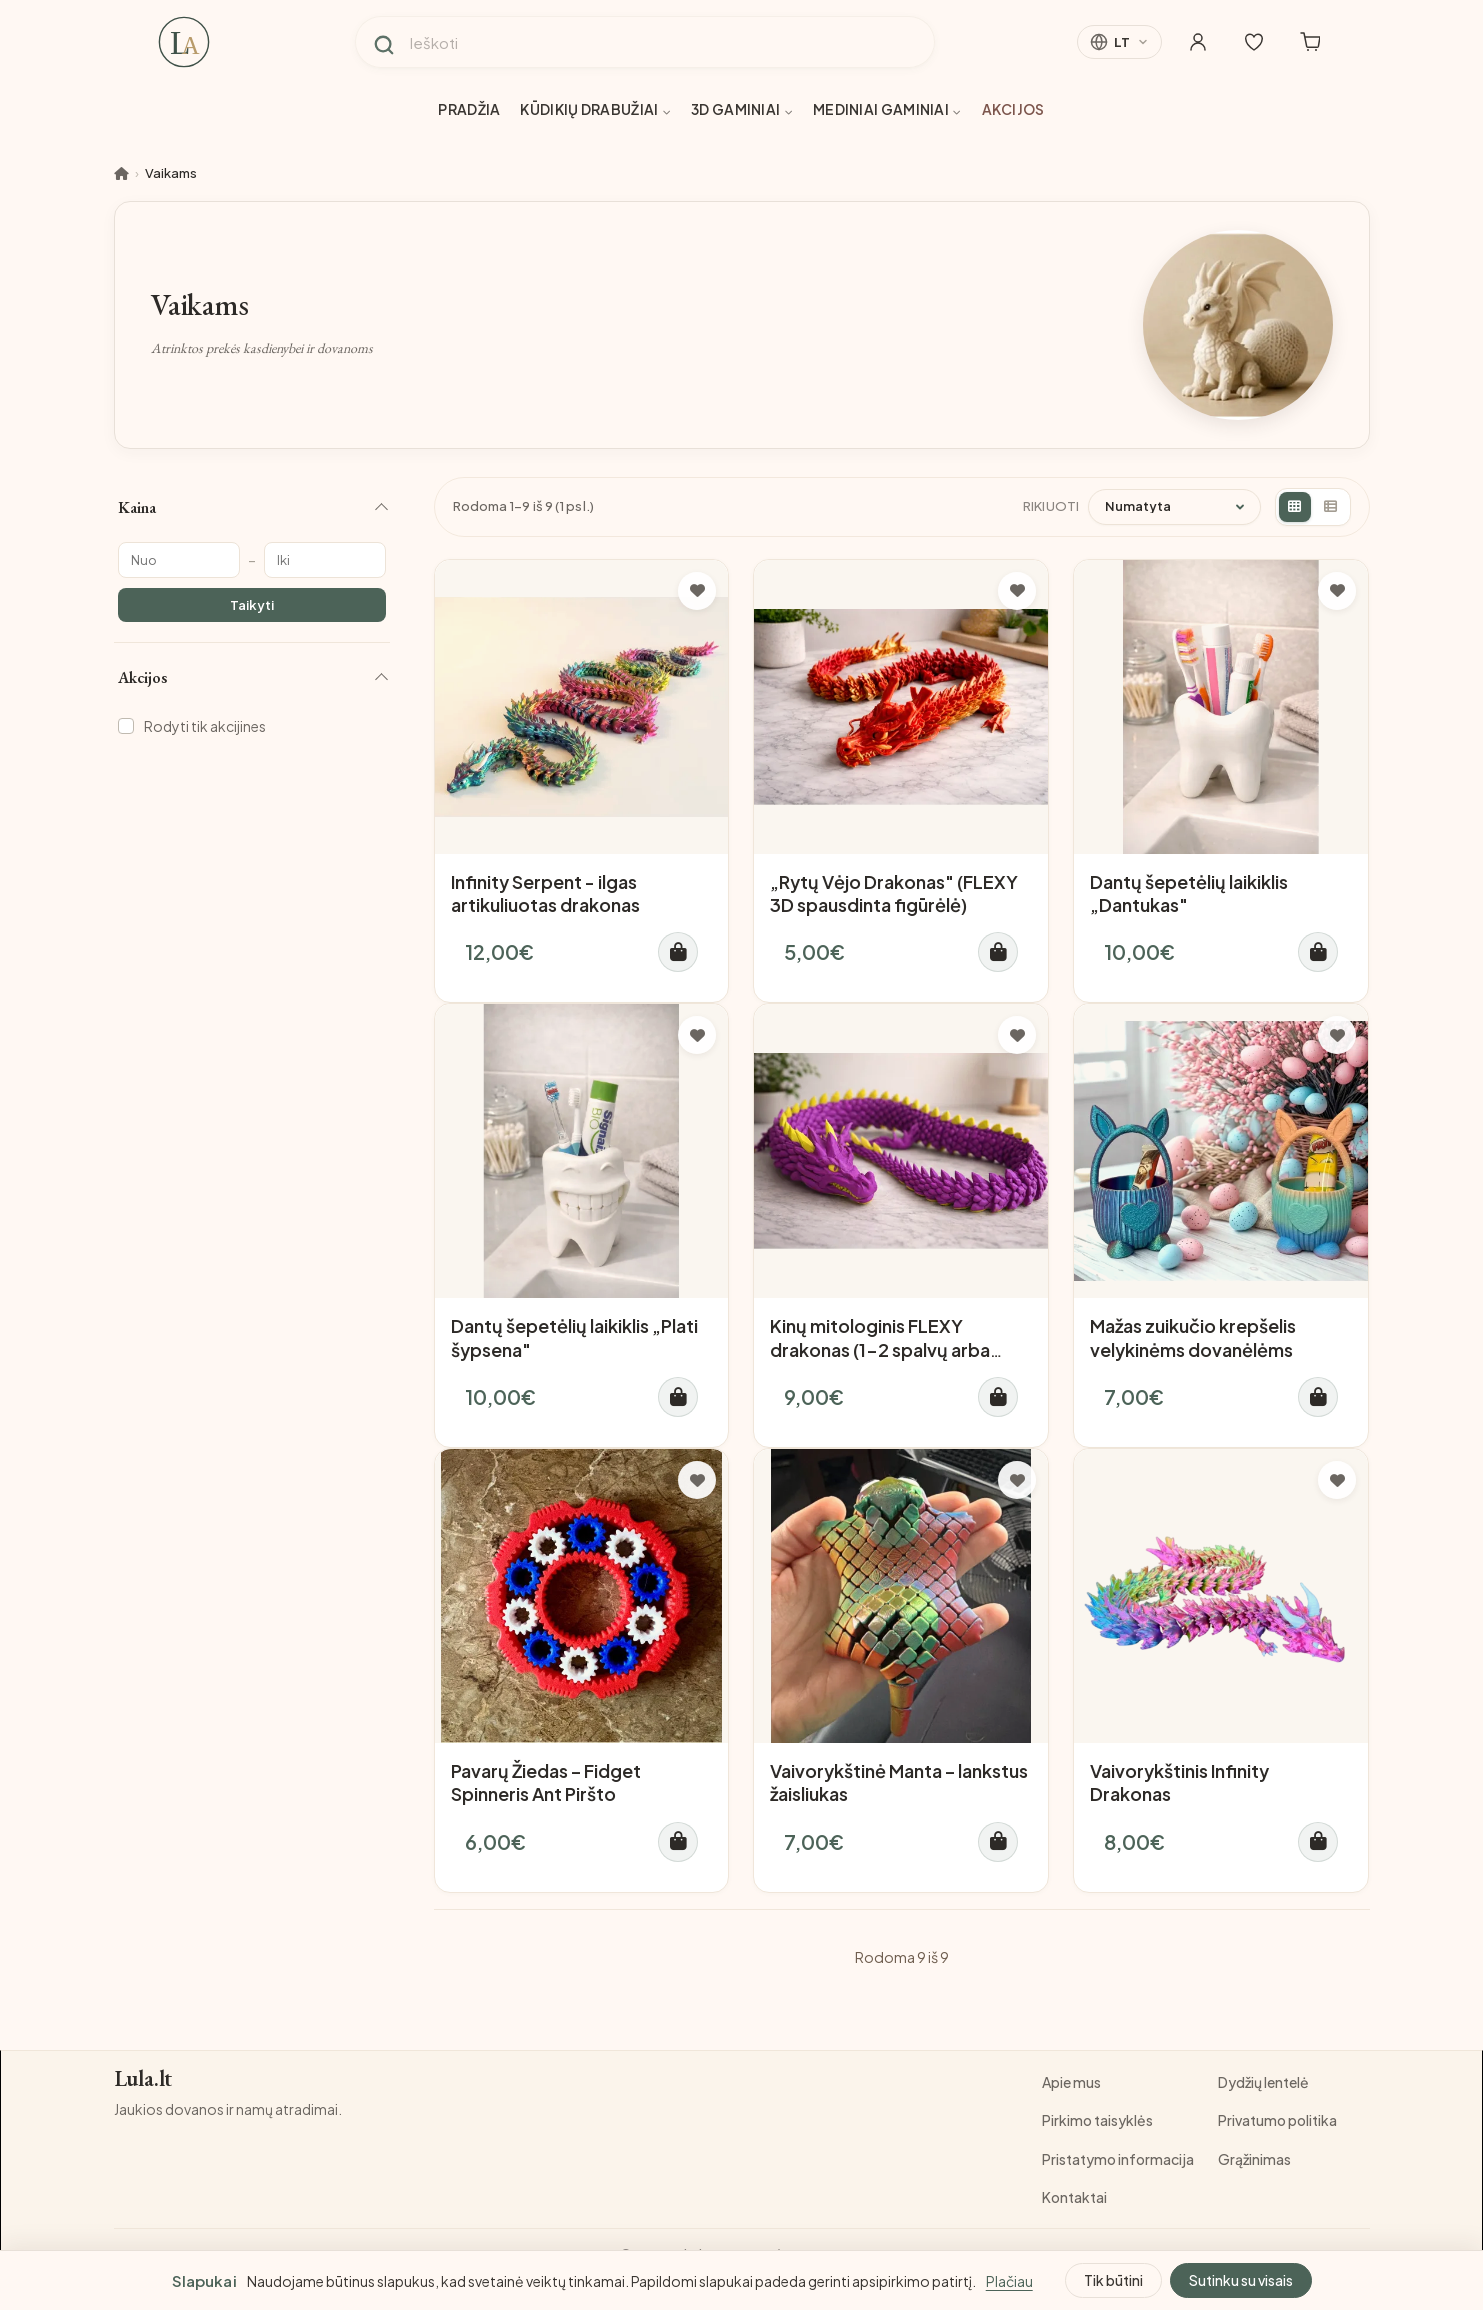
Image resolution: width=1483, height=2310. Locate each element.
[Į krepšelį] (678, 952)
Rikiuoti (1051, 506)
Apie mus (1071, 2082)
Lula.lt (143, 2079)
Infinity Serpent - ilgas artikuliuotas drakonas (545, 893)
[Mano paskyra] (1198, 42)
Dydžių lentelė (1263, 2082)
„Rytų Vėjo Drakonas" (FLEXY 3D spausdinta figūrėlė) (894, 893)
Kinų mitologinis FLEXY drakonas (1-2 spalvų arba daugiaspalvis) (880, 1349)
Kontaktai (1074, 2197)
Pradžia (469, 109)
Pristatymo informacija (1118, 2159)
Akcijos (1013, 109)
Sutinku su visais (1241, 2280)
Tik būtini (1113, 2280)
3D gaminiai (742, 109)
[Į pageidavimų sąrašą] (697, 591)
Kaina (137, 507)
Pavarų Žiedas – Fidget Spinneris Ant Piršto (546, 1782)
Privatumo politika (1277, 2120)
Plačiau (1009, 2281)
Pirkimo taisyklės (1097, 2120)
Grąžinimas (1254, 2159)
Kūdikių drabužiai (595, 109)
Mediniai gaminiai (887, 109)
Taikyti (252, 605)
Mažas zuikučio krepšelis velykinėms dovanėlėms (1193, 1337)
